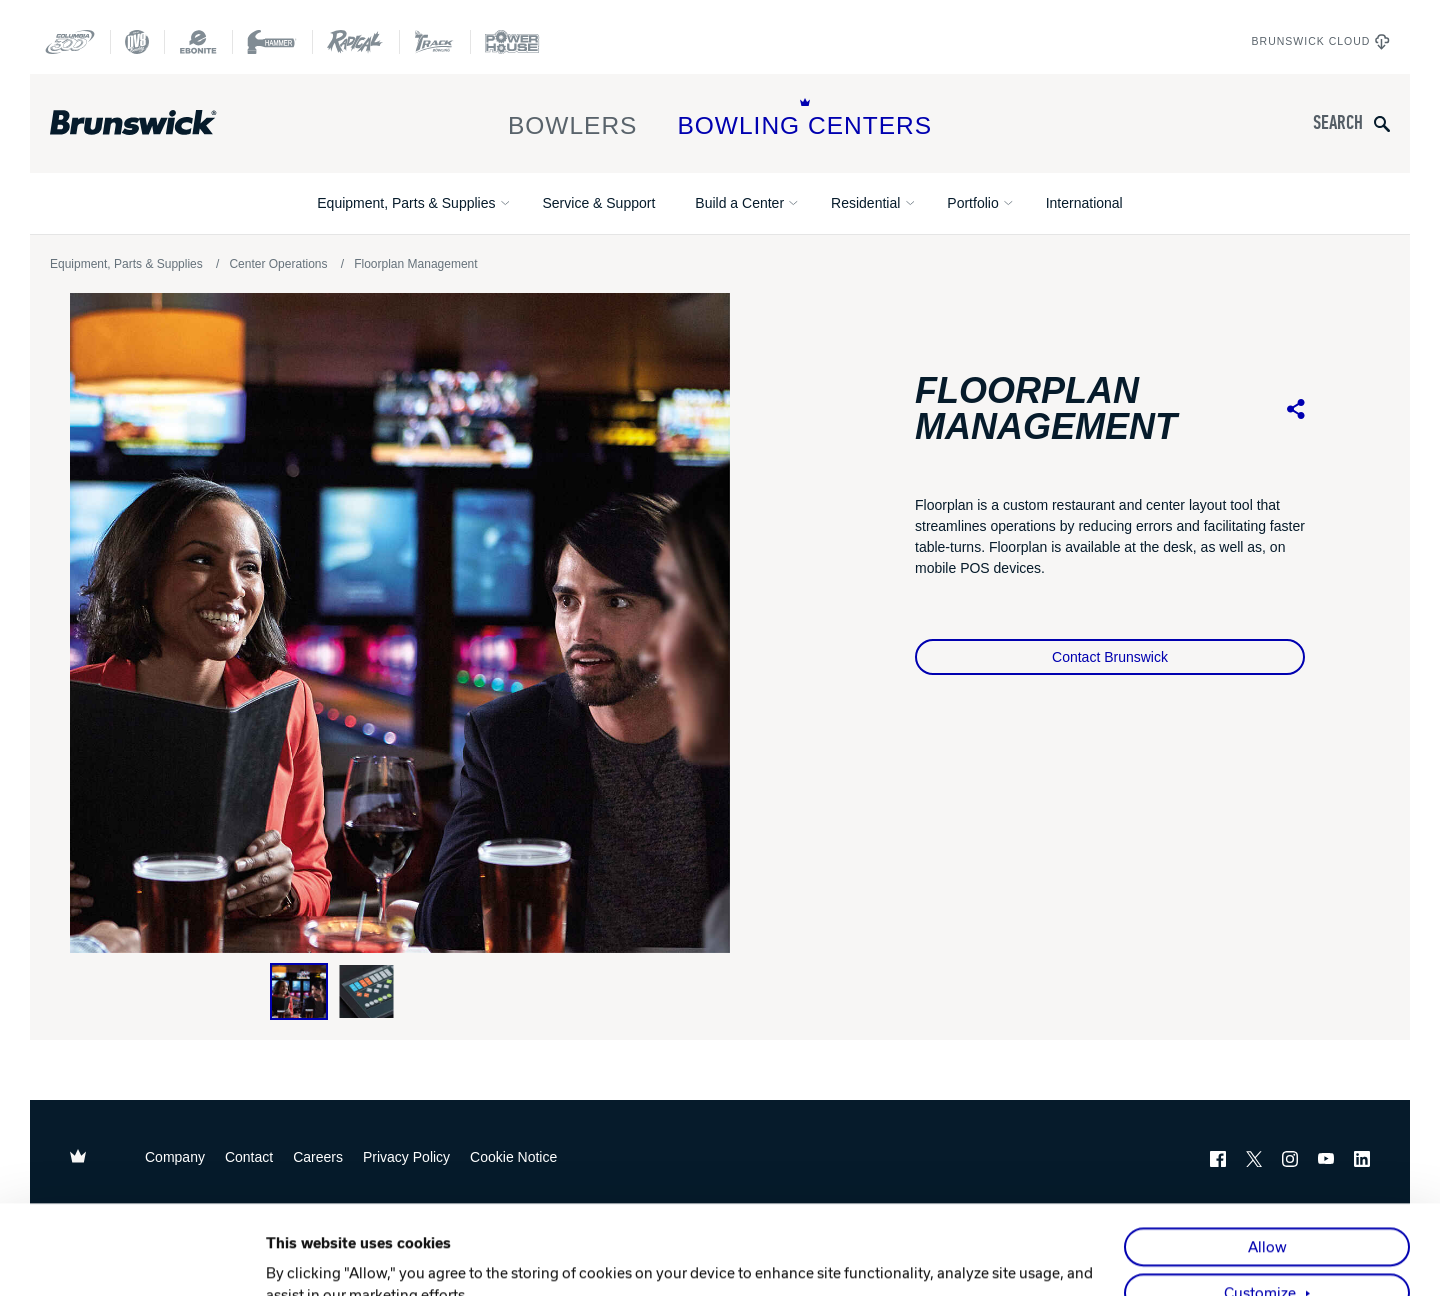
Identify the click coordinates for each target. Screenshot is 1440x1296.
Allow (1267, 1158)
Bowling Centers (804, 118)
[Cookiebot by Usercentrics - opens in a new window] (135, 1258)
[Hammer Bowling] (272, 42)
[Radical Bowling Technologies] (355, 42)
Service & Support (598, 203)
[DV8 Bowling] (137, 42)
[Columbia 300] (70, 42)
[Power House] (512, 42)
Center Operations (278, 264)
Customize (1260, 1204)
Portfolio (972, 203)
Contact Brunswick (1110, 657)
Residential (865, 203)
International (1084, 203)
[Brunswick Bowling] (162, 123)
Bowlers (573, 118)
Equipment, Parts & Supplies (406, 203)
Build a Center (739, 203)
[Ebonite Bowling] (198, 42)
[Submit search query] (1382, 123)
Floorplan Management (415, 264)
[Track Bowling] (434, 42)
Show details (309, 1258)
